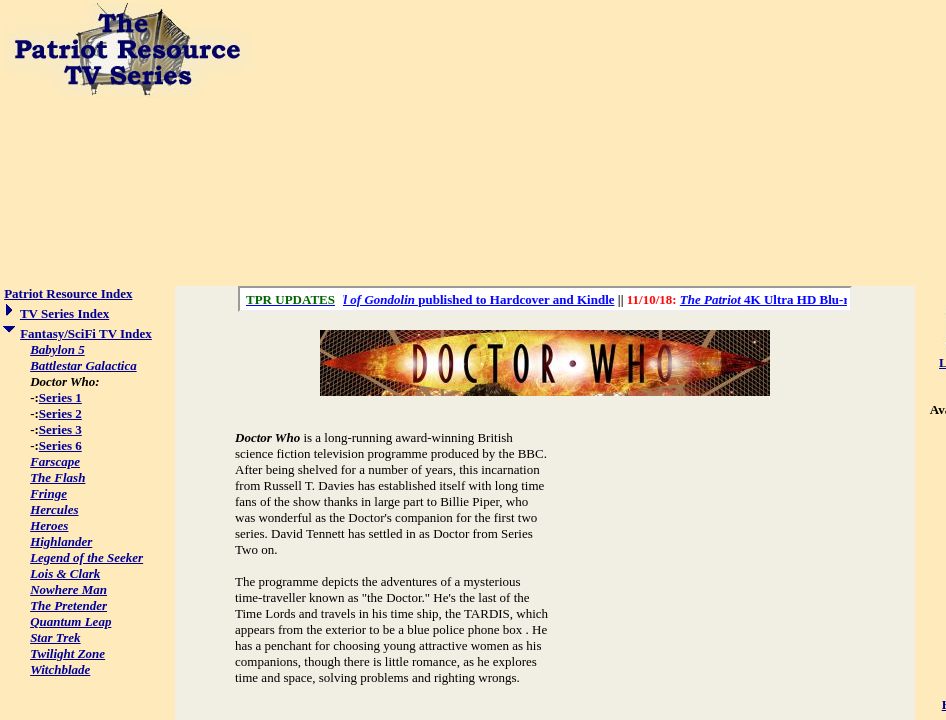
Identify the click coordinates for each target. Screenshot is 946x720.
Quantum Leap (70, 621)
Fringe (48, 493)
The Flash (57, 477)
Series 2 (60, 413)
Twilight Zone (67, 653)
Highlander (61, 541)
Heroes (49, 525)
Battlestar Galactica (83, 365)
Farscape (55, 461)
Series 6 (60, 445)
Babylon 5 (57, 349)
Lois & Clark (65, 573)
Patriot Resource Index (68, 293)
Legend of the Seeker (86, 557)
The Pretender (68, 605)
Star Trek (55, 637)
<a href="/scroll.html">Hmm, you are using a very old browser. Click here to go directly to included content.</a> (545, 299)
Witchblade (60, 669)
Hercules (54, 509)
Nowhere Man (68, 589)
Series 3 (60, 429)
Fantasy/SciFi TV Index (86, 333)
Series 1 (60, 397)
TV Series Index (64, 313)
